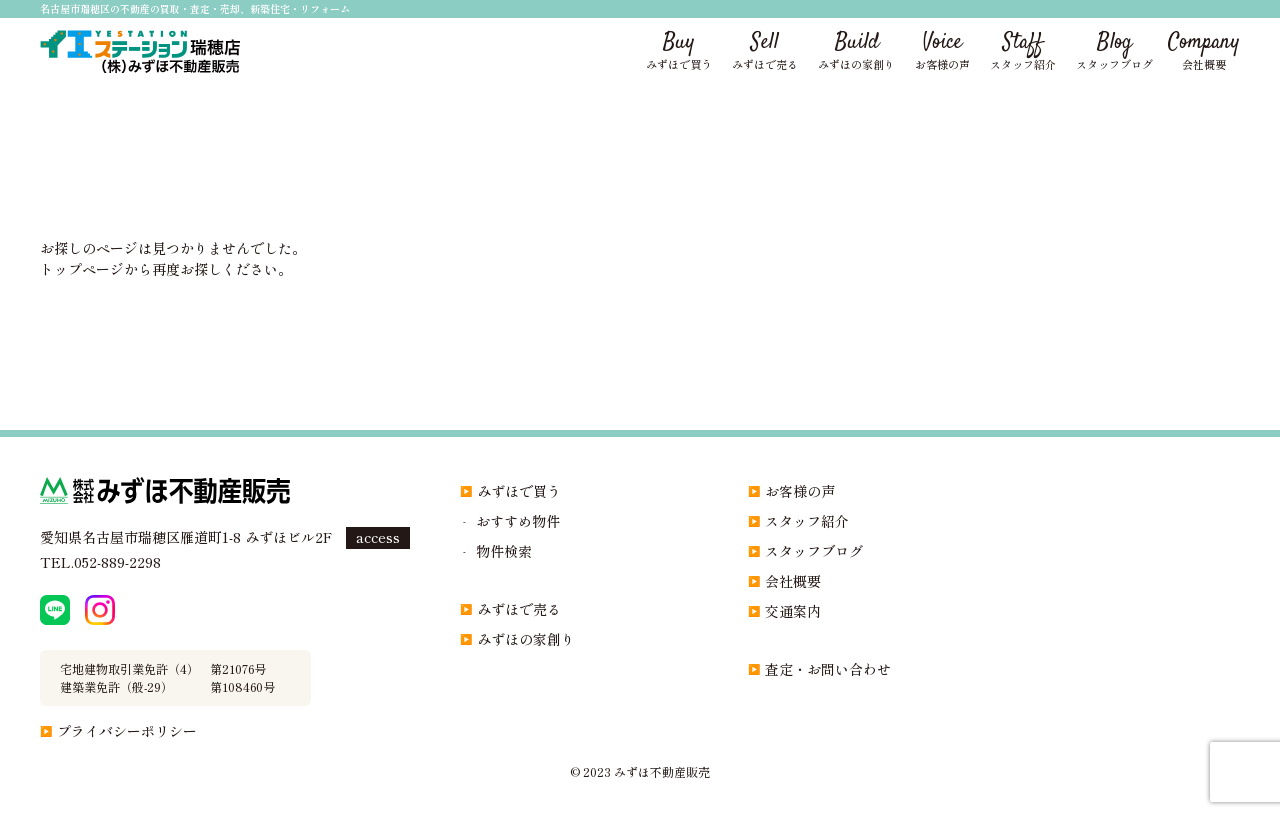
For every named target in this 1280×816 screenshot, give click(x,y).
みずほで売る (519, 609)
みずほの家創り (526, 639)
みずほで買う (519, 491)
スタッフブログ (814, 551)
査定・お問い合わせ (828, 669)
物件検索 (504, 551)
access (378, 537)
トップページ (82, 269)
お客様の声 (800, 491)
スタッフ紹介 (807, 521)
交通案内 (793, 611)
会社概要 (793, 581)
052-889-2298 (117, 562)
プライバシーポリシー (127, 731)
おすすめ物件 (518, 521)
